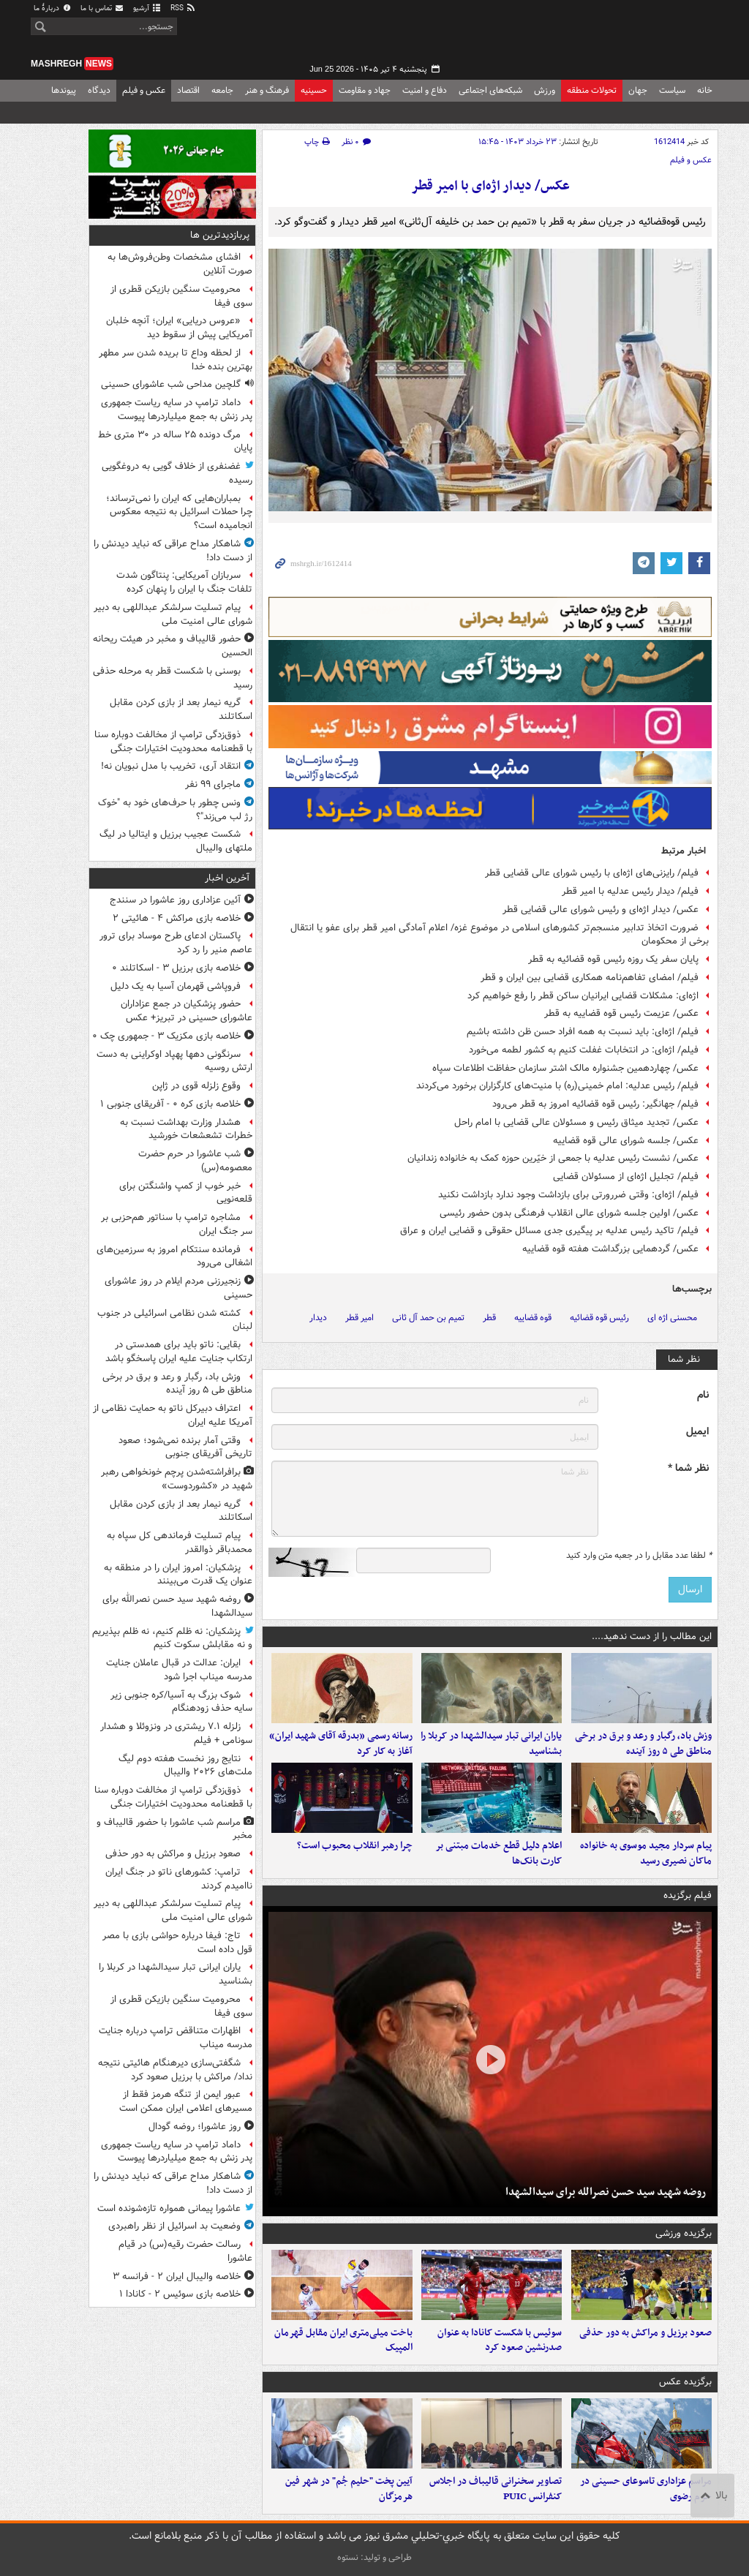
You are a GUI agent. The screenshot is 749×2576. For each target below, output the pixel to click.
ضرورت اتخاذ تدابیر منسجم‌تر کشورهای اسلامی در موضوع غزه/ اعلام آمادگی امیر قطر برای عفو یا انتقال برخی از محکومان (499, 935)
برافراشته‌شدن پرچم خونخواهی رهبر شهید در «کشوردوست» (176, 1479)
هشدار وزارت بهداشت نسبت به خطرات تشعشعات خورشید (186, 1129)
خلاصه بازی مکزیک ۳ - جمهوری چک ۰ (166, 1036)
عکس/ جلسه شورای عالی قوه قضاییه (626, 1141)
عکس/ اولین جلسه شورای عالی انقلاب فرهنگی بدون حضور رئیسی (569, 1213)
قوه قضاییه (533, 1318)
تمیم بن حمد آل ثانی (428, 1318)
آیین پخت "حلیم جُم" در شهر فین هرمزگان (349, 2489)
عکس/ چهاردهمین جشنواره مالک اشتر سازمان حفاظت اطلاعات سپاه (565, 1068)
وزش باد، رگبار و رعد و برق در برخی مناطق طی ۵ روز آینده (643, 1744)
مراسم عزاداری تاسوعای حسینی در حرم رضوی (646, 2489)
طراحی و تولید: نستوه (374, 2557)
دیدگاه (99, 90)
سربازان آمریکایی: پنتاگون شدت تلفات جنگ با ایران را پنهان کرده (184, 582)
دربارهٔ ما (53, 8)
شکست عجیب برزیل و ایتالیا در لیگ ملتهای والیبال (175, 841)
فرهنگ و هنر (267, 90)
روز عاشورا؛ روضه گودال (194, 2127)
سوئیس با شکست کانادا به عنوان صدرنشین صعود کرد (499, 2340)
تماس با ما (102, 8)
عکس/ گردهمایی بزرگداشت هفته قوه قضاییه (610, 1249)
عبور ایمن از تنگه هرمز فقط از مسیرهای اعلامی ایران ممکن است (185, 2101)
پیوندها (63, 90)
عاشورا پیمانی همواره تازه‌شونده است (169, 2208)
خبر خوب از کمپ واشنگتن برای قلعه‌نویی (185, 1193)
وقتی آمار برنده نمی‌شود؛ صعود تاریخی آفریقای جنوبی (185, 1447)
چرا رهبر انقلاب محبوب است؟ (355, 1845)
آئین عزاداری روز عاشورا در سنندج (175, 900)
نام (703, 1395)
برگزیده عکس (685, 2381)
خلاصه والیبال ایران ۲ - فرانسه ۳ (177, 2276)
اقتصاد (188, 90)
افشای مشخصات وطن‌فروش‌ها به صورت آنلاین (180, 264)
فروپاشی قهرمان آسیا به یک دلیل (175, 986)
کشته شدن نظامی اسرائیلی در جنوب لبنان (174, 1320)
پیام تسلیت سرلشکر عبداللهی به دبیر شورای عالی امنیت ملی (173, 614)
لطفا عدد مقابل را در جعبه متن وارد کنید (639, 1555)
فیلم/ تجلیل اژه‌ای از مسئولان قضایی (626, 1176)
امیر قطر (359, 1318)
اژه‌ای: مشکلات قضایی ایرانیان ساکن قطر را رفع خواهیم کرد (583, 996)
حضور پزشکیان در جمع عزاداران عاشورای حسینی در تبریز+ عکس (186, 1011)
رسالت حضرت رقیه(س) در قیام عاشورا (185, 2251)
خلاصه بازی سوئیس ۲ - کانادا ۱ (180, 2294)
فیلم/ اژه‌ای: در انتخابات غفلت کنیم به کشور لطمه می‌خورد (584, 1050)
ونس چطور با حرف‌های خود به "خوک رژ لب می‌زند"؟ (175, 810)
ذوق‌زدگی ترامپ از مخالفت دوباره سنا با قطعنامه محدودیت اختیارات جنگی (173, 742)
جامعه (222, 90)
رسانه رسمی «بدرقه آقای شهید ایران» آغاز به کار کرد (341, 1744)
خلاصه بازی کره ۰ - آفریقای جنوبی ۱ (170, 1104)
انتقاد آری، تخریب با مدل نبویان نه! (171, 766)
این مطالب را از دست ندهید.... (652, 1636)
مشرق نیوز (608, 36)
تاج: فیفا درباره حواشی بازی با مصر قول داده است (177, 1943)
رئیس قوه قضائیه (599, 1318)
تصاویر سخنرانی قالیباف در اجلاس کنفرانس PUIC (495, 2489)
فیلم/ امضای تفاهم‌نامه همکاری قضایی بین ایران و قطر (590, 977)
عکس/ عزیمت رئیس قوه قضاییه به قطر (621, 1013)
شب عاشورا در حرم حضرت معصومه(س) (195, 1161)
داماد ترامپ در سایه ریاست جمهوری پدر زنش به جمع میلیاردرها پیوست (176, 409)
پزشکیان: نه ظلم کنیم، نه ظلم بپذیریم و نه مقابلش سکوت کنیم (172, 1638)
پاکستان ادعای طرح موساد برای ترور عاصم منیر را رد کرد (175, 943)
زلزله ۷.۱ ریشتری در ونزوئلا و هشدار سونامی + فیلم (176, 1733)
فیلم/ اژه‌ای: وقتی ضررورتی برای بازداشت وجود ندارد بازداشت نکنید (568, 1195)
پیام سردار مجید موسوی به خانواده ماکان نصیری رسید (646, 1853)
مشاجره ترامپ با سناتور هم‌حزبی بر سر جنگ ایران (176, 1224)
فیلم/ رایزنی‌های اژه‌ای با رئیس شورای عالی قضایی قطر (592, 873)
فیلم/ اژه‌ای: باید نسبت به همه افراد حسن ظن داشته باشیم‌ (583, 1032)
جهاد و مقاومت (365, 90)
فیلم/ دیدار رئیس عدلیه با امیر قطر (630, 891)
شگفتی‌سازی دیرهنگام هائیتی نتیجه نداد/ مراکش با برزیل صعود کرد (175, 2070)
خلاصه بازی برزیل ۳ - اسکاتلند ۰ (176, 968)
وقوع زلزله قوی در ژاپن (196, 1086)
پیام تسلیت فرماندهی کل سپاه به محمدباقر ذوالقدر (179, 1542)
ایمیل (697, 1431)
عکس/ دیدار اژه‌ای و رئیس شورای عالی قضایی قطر (601, 909)
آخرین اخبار (227, 878)
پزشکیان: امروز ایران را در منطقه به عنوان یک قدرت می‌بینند (178, 1575)
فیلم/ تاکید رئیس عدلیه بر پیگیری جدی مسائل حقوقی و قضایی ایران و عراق (549, 1231)
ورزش (544, 90)
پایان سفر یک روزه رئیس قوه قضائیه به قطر (613, 959)
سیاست (672, 90)
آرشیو (147, 8)
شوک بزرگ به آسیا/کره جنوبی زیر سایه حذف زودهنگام (181, 1702)
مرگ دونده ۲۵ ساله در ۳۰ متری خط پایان (175, 442)
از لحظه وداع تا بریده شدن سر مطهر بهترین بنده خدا (175, 360)
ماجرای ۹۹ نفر (213, 784)
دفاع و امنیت (424, 90)
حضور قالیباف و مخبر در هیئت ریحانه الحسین (172, 646)
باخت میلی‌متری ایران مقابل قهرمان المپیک (343, 2340)
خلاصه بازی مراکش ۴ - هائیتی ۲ (177, 918)
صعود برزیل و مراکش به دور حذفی (645, 2332)
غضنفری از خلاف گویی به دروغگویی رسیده (177, 473)
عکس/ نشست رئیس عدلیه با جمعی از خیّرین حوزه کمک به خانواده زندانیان (553, 1158)
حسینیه (314, 90)
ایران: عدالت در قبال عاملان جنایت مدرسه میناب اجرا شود (179, 1670)
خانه (704, 90)
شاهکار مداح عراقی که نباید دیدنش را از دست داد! (173, 551)
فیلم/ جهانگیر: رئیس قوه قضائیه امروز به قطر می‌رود (595, 1104)
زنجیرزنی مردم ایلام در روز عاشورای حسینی (178, 1288)
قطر (489, 1318)
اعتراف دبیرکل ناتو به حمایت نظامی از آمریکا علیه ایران (172, 1415)
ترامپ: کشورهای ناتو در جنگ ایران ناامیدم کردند (178, 1879)
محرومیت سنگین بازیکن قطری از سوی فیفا (181, 296)
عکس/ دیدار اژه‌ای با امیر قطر (490, 186)
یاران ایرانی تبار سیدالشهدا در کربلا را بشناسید (491, 1744)
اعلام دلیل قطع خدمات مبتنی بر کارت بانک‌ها (498, 1853)
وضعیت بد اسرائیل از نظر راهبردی (174, 2226)
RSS (183, 8)
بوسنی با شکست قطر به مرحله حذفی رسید (172, 678)
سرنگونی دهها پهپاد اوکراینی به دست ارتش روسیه (174, 1061)
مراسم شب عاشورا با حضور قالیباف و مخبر (174, 1829)
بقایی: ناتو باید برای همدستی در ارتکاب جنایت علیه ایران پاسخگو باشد (178, 1352)
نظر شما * (688, 1468)
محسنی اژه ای (672, 1318)
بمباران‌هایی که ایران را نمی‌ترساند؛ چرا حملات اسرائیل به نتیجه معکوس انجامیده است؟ (179, 512)
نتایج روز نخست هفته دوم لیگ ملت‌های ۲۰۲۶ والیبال (185, 1766)
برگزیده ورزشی (683, 2233)
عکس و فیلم (143, 90)
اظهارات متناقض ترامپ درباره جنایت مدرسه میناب (175, 2038)
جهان (637, 90)
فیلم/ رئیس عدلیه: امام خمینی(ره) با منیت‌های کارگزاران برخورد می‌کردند (557, 1086)
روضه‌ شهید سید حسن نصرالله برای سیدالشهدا (605, 2192)
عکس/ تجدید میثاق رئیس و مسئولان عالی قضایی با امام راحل (576, 1122)
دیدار (318, 1318)
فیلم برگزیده (687, 1895)
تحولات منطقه (592, 90)
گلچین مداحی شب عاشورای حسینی (171, 384)
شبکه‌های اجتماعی (490, 90)
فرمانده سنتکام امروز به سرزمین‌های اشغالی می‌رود (174, 1256)
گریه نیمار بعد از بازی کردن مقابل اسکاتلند (181, 709)
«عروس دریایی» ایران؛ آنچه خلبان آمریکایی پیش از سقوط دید (179, 328)
